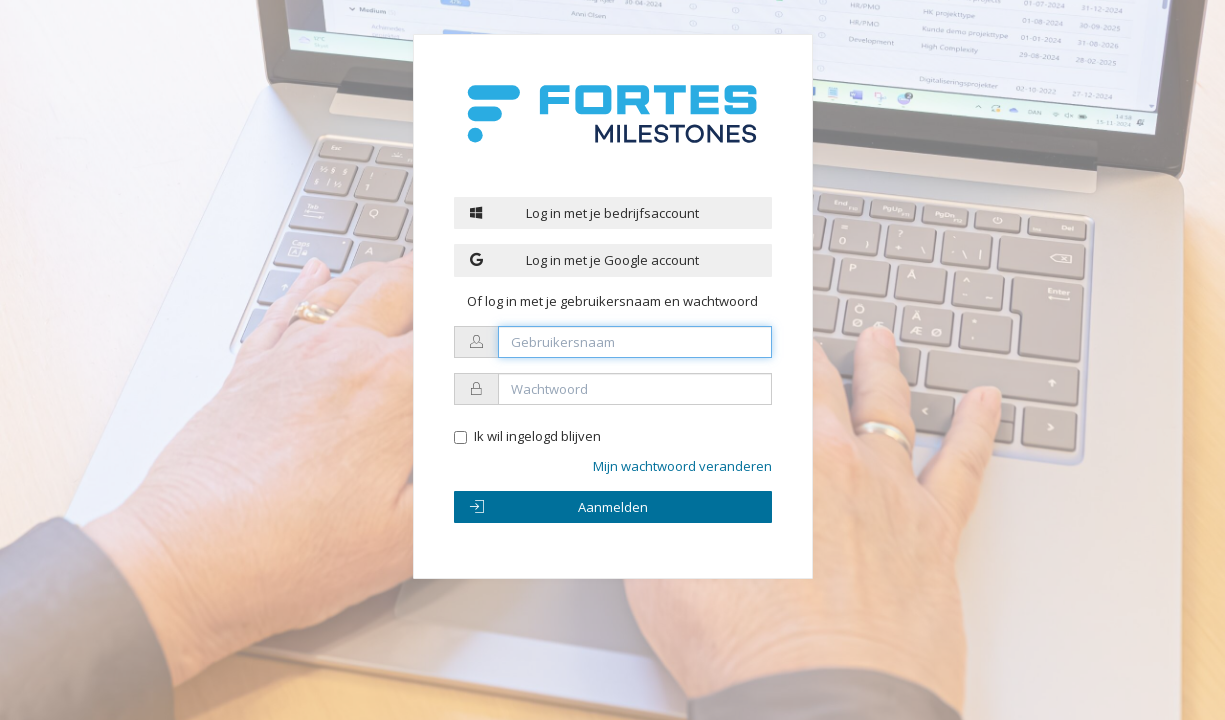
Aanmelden (559, 507)
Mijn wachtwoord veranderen (682, 466)
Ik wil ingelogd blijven (537, 436)
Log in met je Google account (585, 260)
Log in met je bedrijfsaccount (585, 213)
